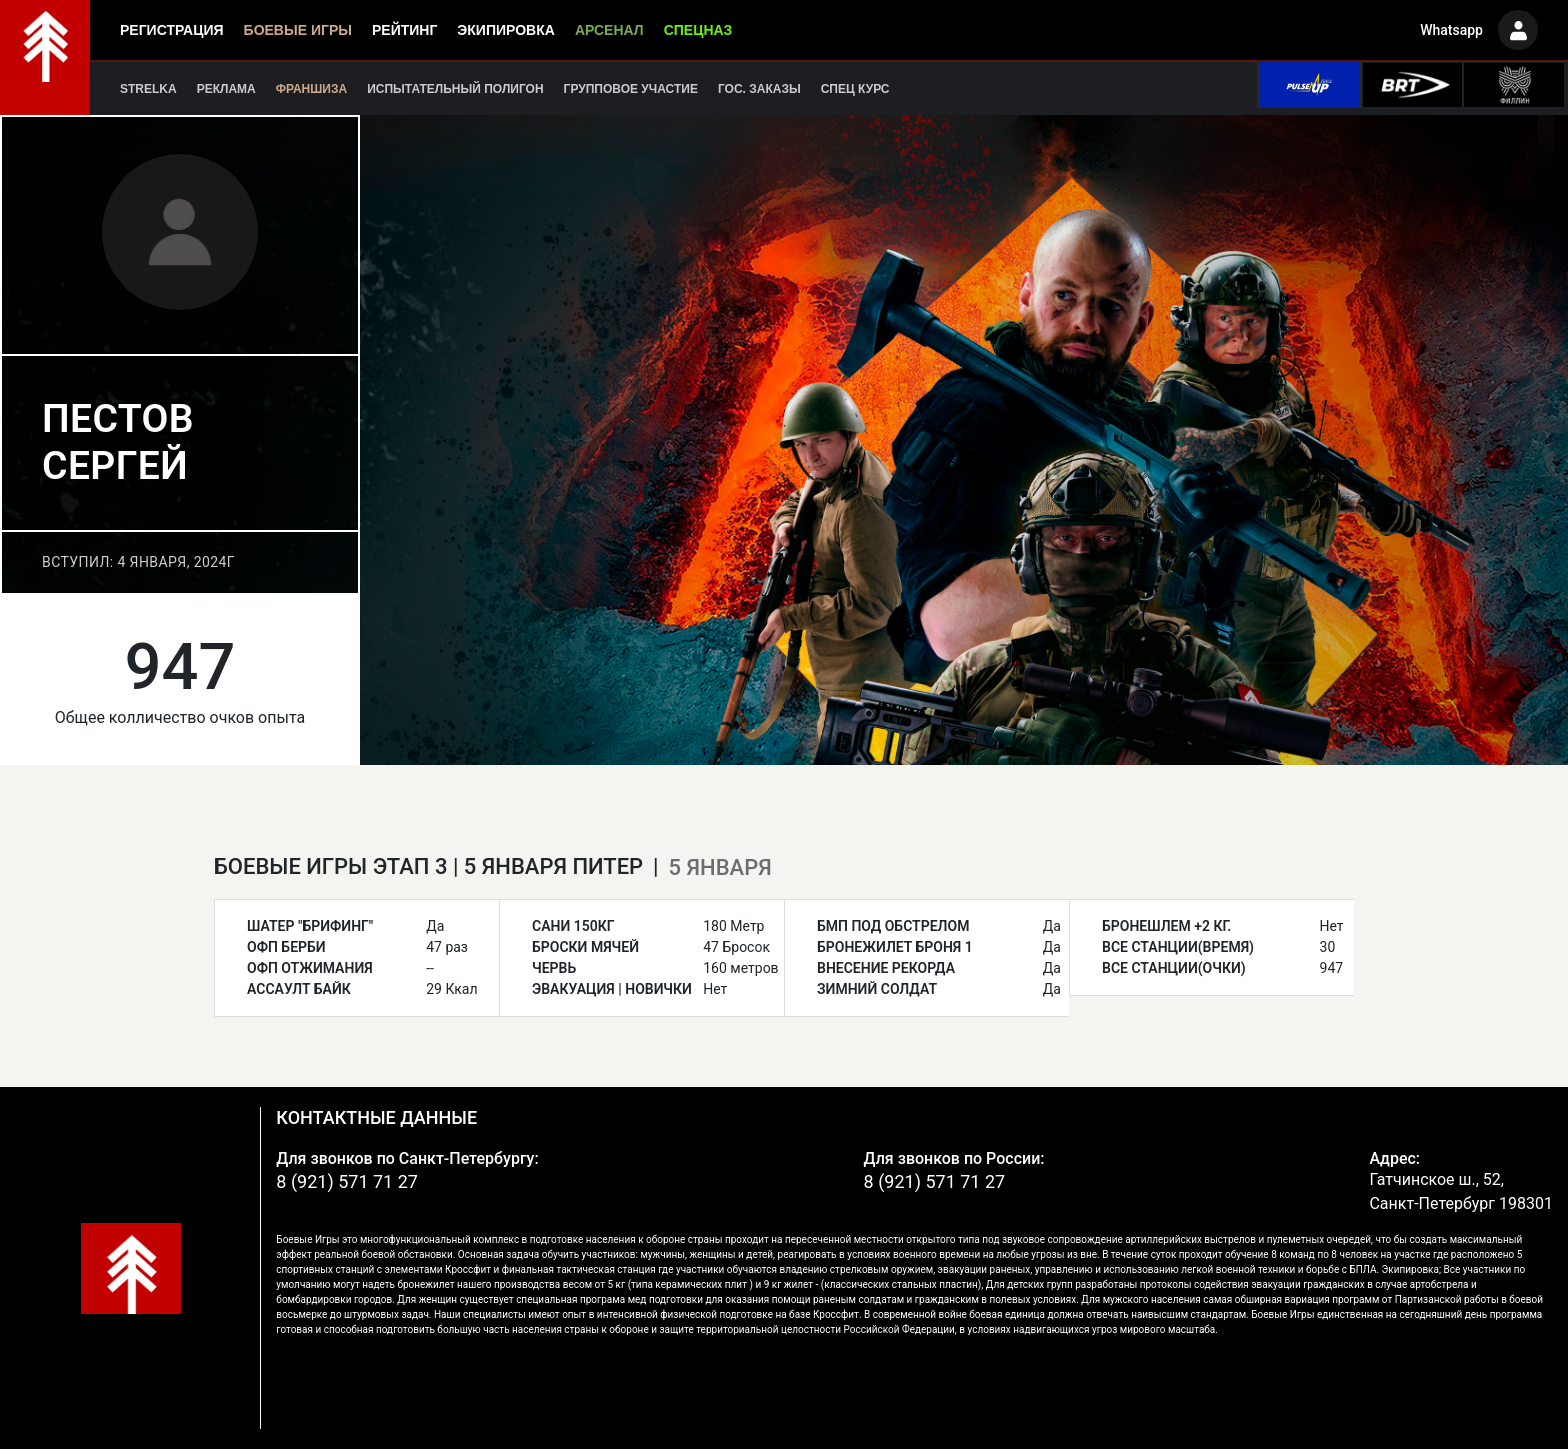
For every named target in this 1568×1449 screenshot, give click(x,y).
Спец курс (855, 89)
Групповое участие (631, 89)
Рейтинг (404, 30)
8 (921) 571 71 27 (347, 1181)
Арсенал (609, 30)
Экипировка (506, 30)
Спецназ (698, 30)
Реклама (226, 89)
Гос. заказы (759, 89)
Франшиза (311, 89)
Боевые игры (298, 30)
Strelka (148, 89)
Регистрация (172, 30)
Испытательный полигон (455, 89)
